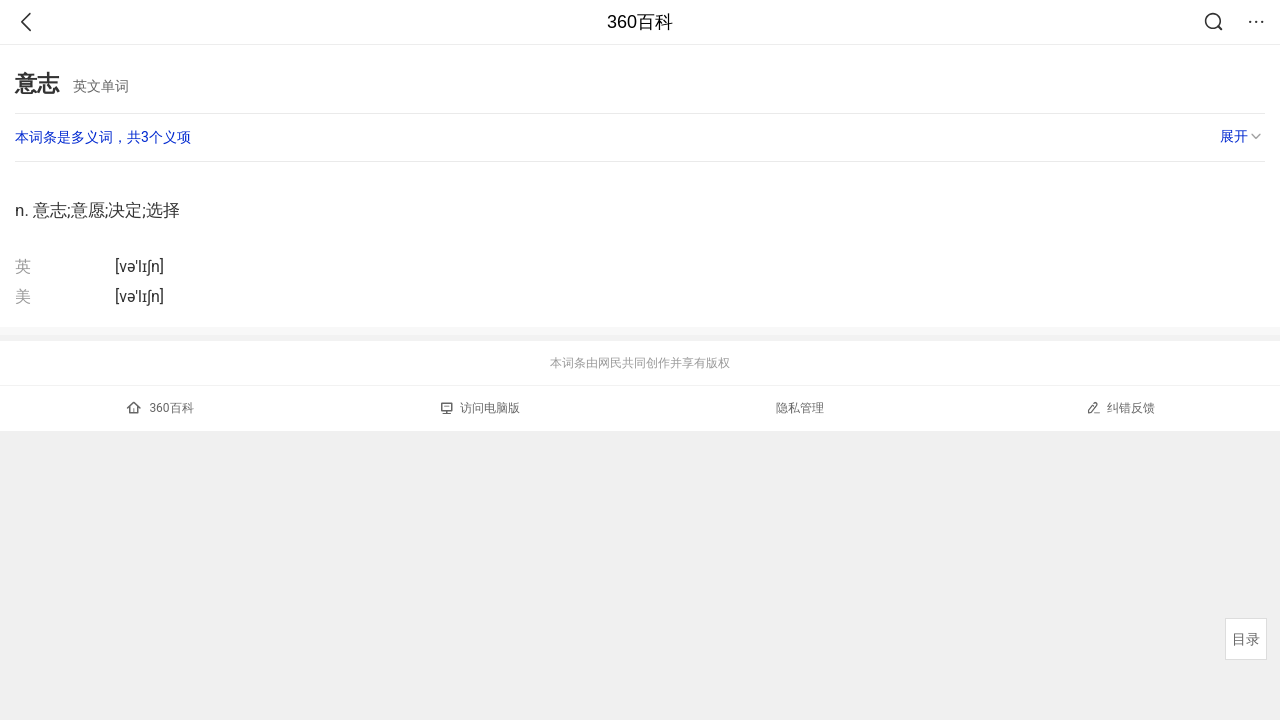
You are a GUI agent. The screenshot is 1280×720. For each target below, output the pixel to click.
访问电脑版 (480, 408)
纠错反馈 (1120, 407)
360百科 (640, 22)
